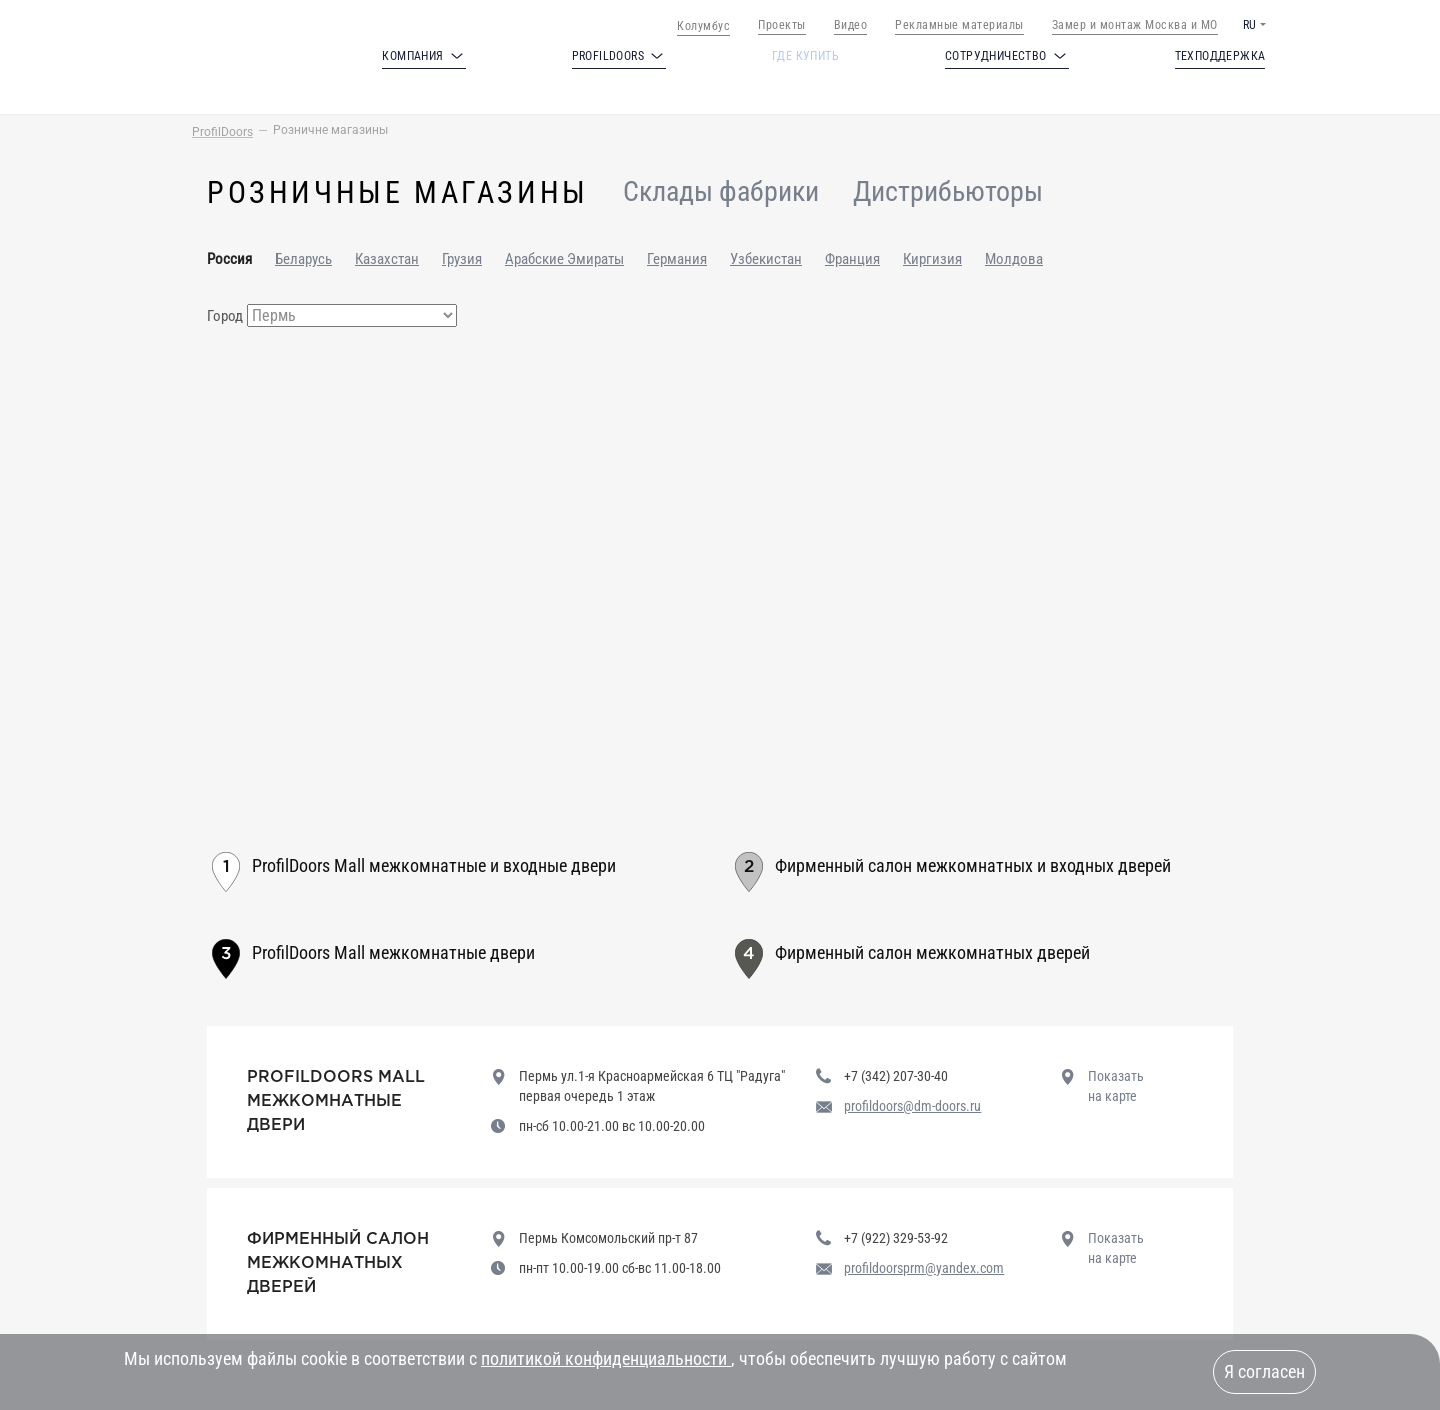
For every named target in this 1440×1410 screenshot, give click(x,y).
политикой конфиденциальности (606, 1358)
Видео (851, 25)
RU (1249, 25)
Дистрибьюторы (948, 192)
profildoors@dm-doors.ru (912, 1106)
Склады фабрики (721, 192)
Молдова (1014, 259)
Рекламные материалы (959, 25)
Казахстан (387, 259)
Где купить (805, 56)
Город (225, 316)
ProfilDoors (222, 132)
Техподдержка (1220, 56)
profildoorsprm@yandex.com (924, 1268)
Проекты (782, 25)
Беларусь (303, 259)
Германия (677, 259)
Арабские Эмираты (564, 259)
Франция (852, 259)
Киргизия (932, 259)
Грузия (462, 259)
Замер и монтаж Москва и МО (1135, 25)
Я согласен (1264, 1371)
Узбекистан (766, 259)
